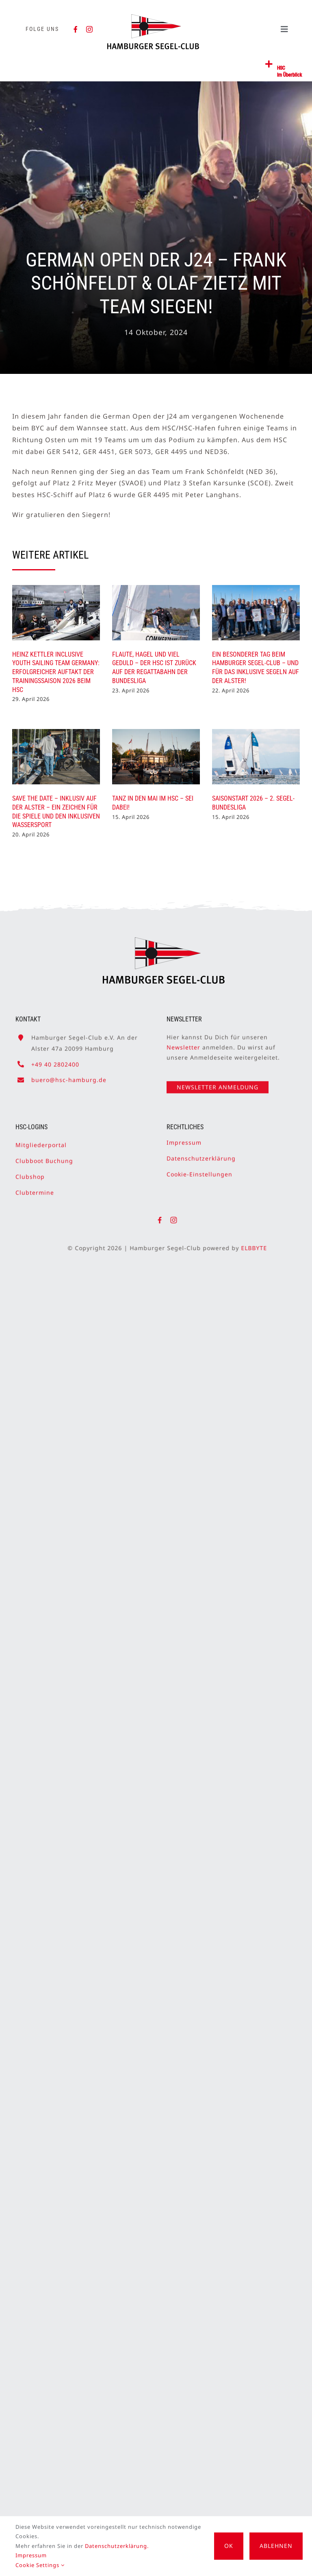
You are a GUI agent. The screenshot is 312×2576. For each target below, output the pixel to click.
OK (228, 2546)
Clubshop (30, 1173)
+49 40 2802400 (55, 1060)
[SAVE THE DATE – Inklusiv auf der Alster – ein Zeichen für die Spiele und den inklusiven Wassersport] (56, 756)
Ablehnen (276, 2546)
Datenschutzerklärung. (117, 2546)
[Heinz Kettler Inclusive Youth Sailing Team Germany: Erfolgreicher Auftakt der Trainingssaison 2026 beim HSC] (56, 612)
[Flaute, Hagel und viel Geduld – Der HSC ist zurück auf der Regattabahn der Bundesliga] (156, 612)
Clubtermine (34, 1189)
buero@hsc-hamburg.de (68, 1076)
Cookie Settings (40, 2565)
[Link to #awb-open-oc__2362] (269, 64)
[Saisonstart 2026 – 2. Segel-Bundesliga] (256, 756)
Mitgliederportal (41, 1141)
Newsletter (183, 1044)
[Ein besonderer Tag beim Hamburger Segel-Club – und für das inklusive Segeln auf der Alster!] (256, 612)
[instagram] (89, 29)
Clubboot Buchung (44, 1157)
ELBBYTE (258, 1248)
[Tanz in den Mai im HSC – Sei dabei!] (156, 756)
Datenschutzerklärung (201, 1155)
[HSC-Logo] (153, 17)
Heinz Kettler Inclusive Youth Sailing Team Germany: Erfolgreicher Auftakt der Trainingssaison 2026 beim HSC (56, 672)
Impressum (184, 1138)
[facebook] (76, 29)
